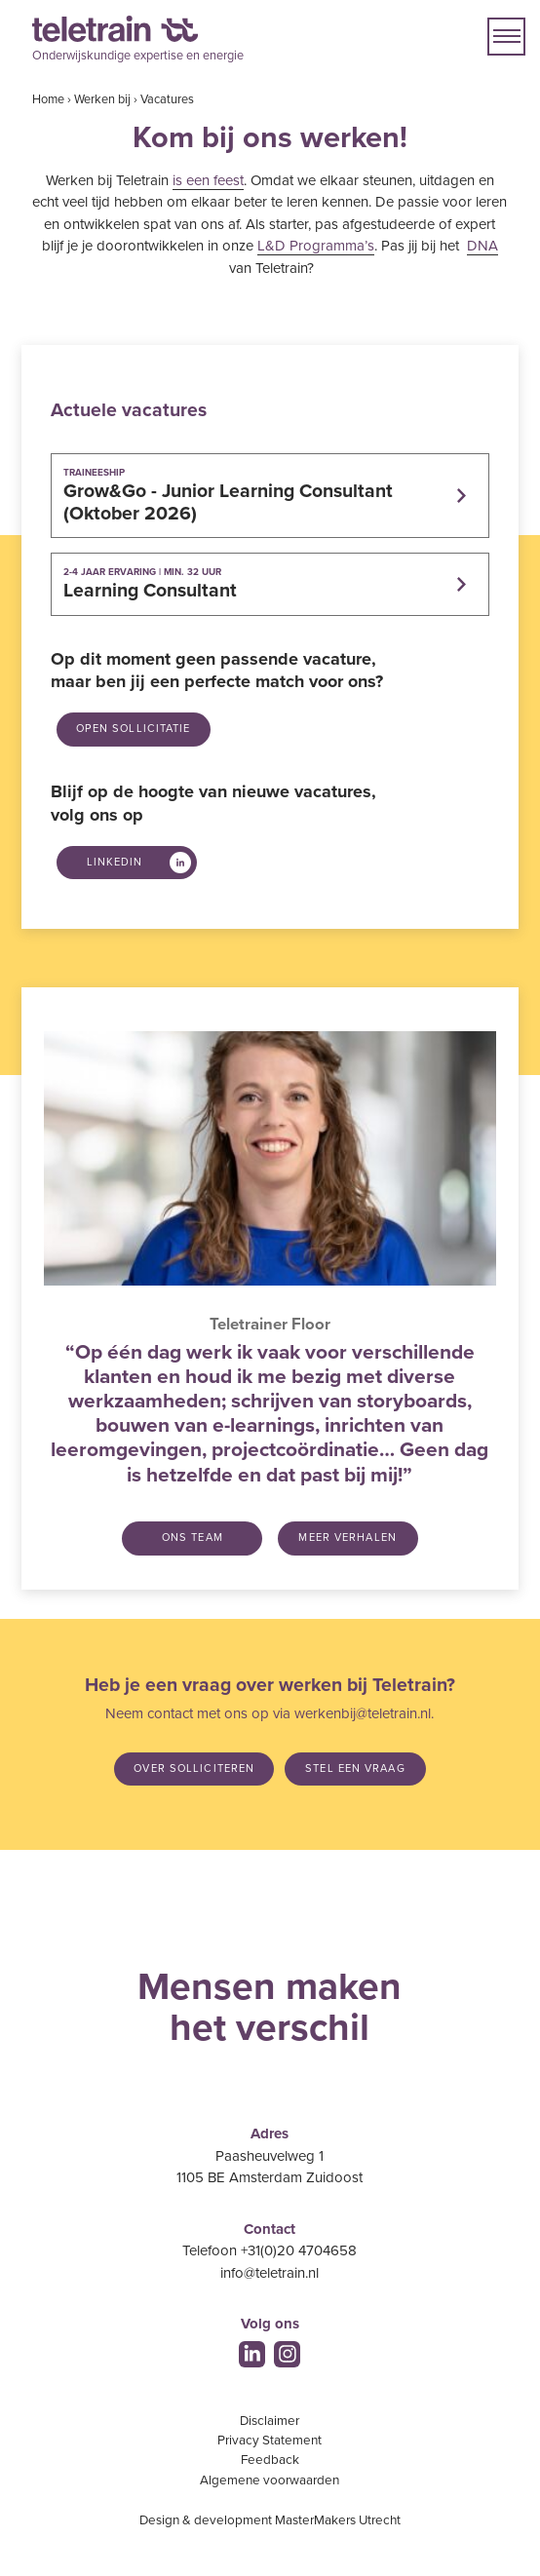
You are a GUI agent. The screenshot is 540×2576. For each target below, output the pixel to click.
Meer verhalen (347, 1537)
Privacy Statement (269, 2440)
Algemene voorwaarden (269, 2480)
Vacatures (167, 99)
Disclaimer (269, 2421)
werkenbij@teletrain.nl (362, 1713)
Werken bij (102, 99)
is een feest (208, 180)
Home (48, 99)
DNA (482, 245)
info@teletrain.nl (269, 2273)
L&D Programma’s (315, 245)
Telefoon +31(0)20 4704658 (269, 2250)
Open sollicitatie (133, 728)
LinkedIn (115, 862)
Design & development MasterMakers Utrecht (270, 2520)
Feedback (270, 2460)
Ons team (192, 1537)
